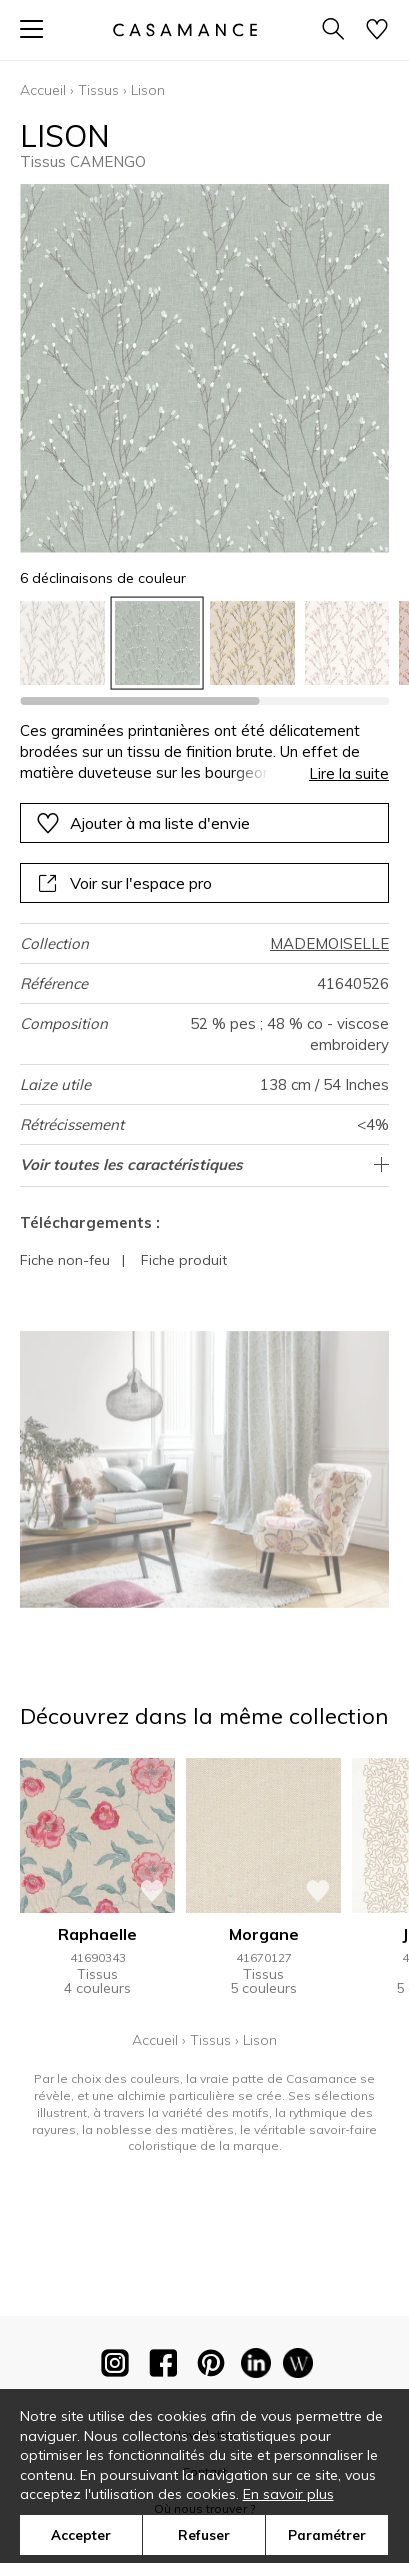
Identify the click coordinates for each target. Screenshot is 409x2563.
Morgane (264, 1934)
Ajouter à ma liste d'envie (143, 823)
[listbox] (204, 643)
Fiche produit (184, 1260)
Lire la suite (349, 773)
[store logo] (184, 29)
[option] (62, 643)
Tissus (98, 90)
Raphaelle (97, 1934)
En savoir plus (288, 2494)
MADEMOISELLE (329, 943)
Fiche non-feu (65, 1260)
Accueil (43, 90)
